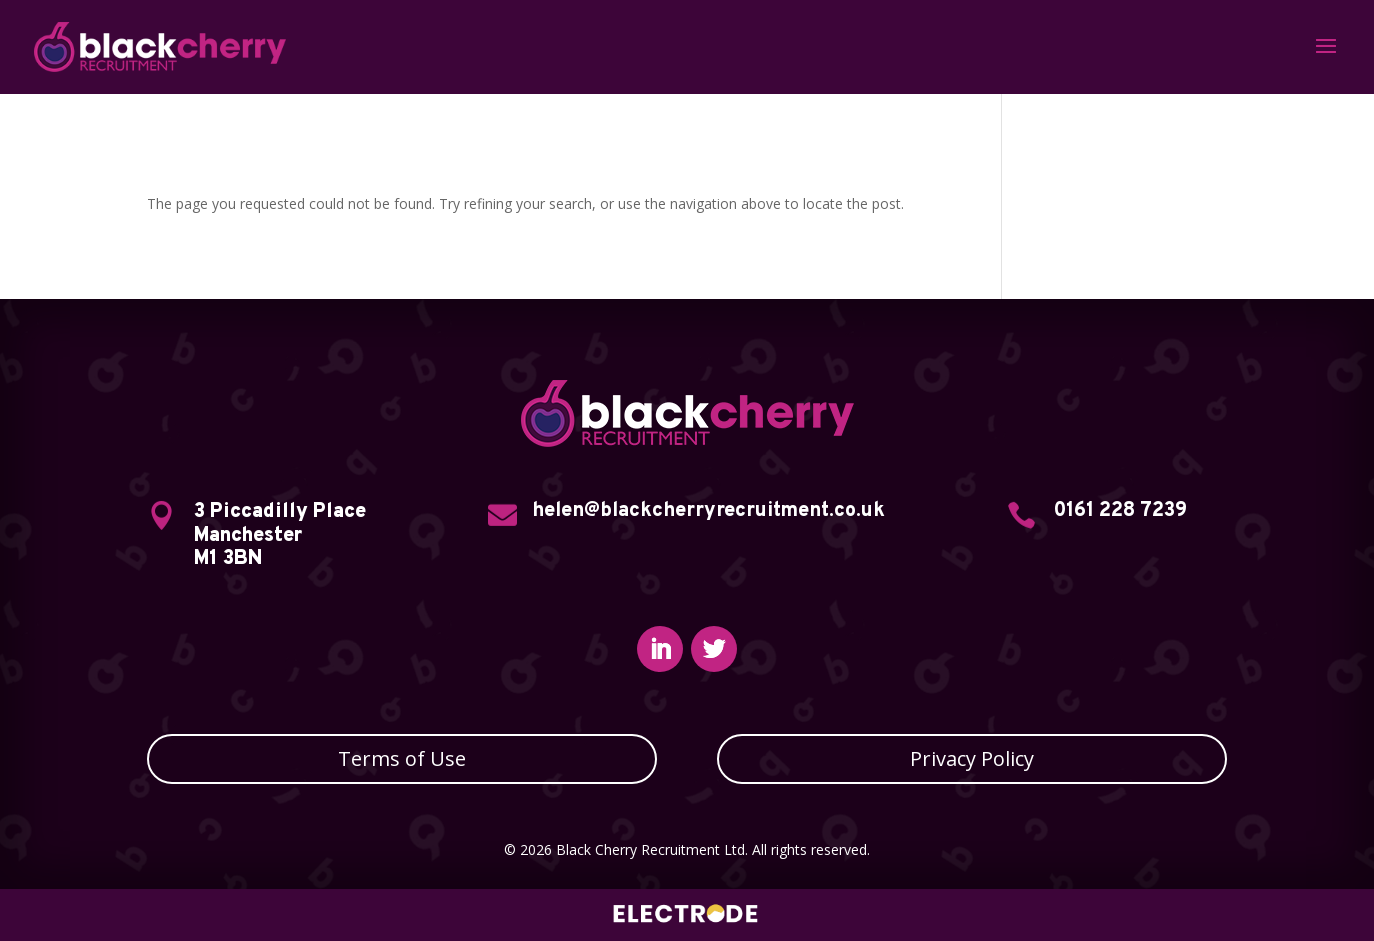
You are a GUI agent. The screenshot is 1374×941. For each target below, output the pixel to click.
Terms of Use (402, 758)
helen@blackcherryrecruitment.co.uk (708, 511)
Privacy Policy (972, 758)
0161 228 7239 (1120, 511)
